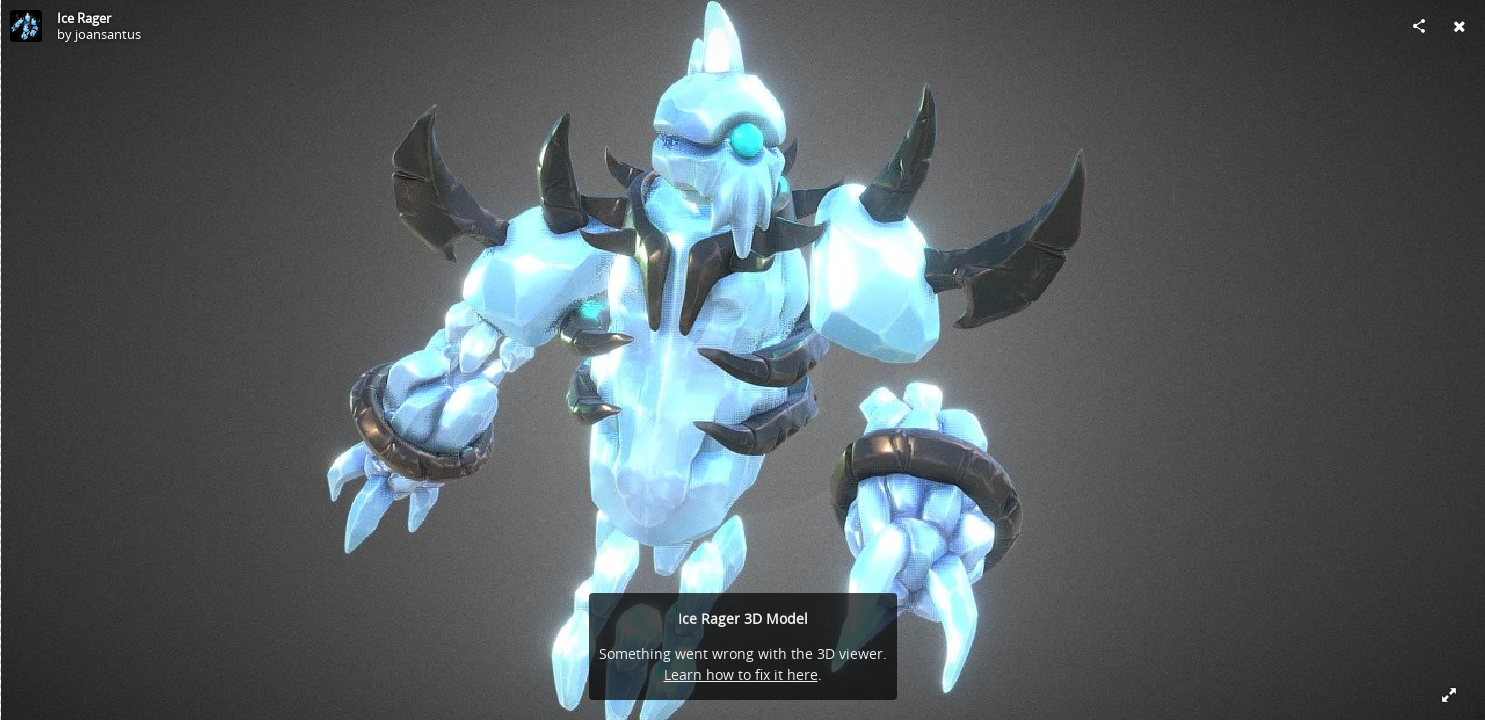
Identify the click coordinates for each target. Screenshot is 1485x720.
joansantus (108, 34)
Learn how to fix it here (741, 674)
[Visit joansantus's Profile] (26, 26)
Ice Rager (84, 18)
